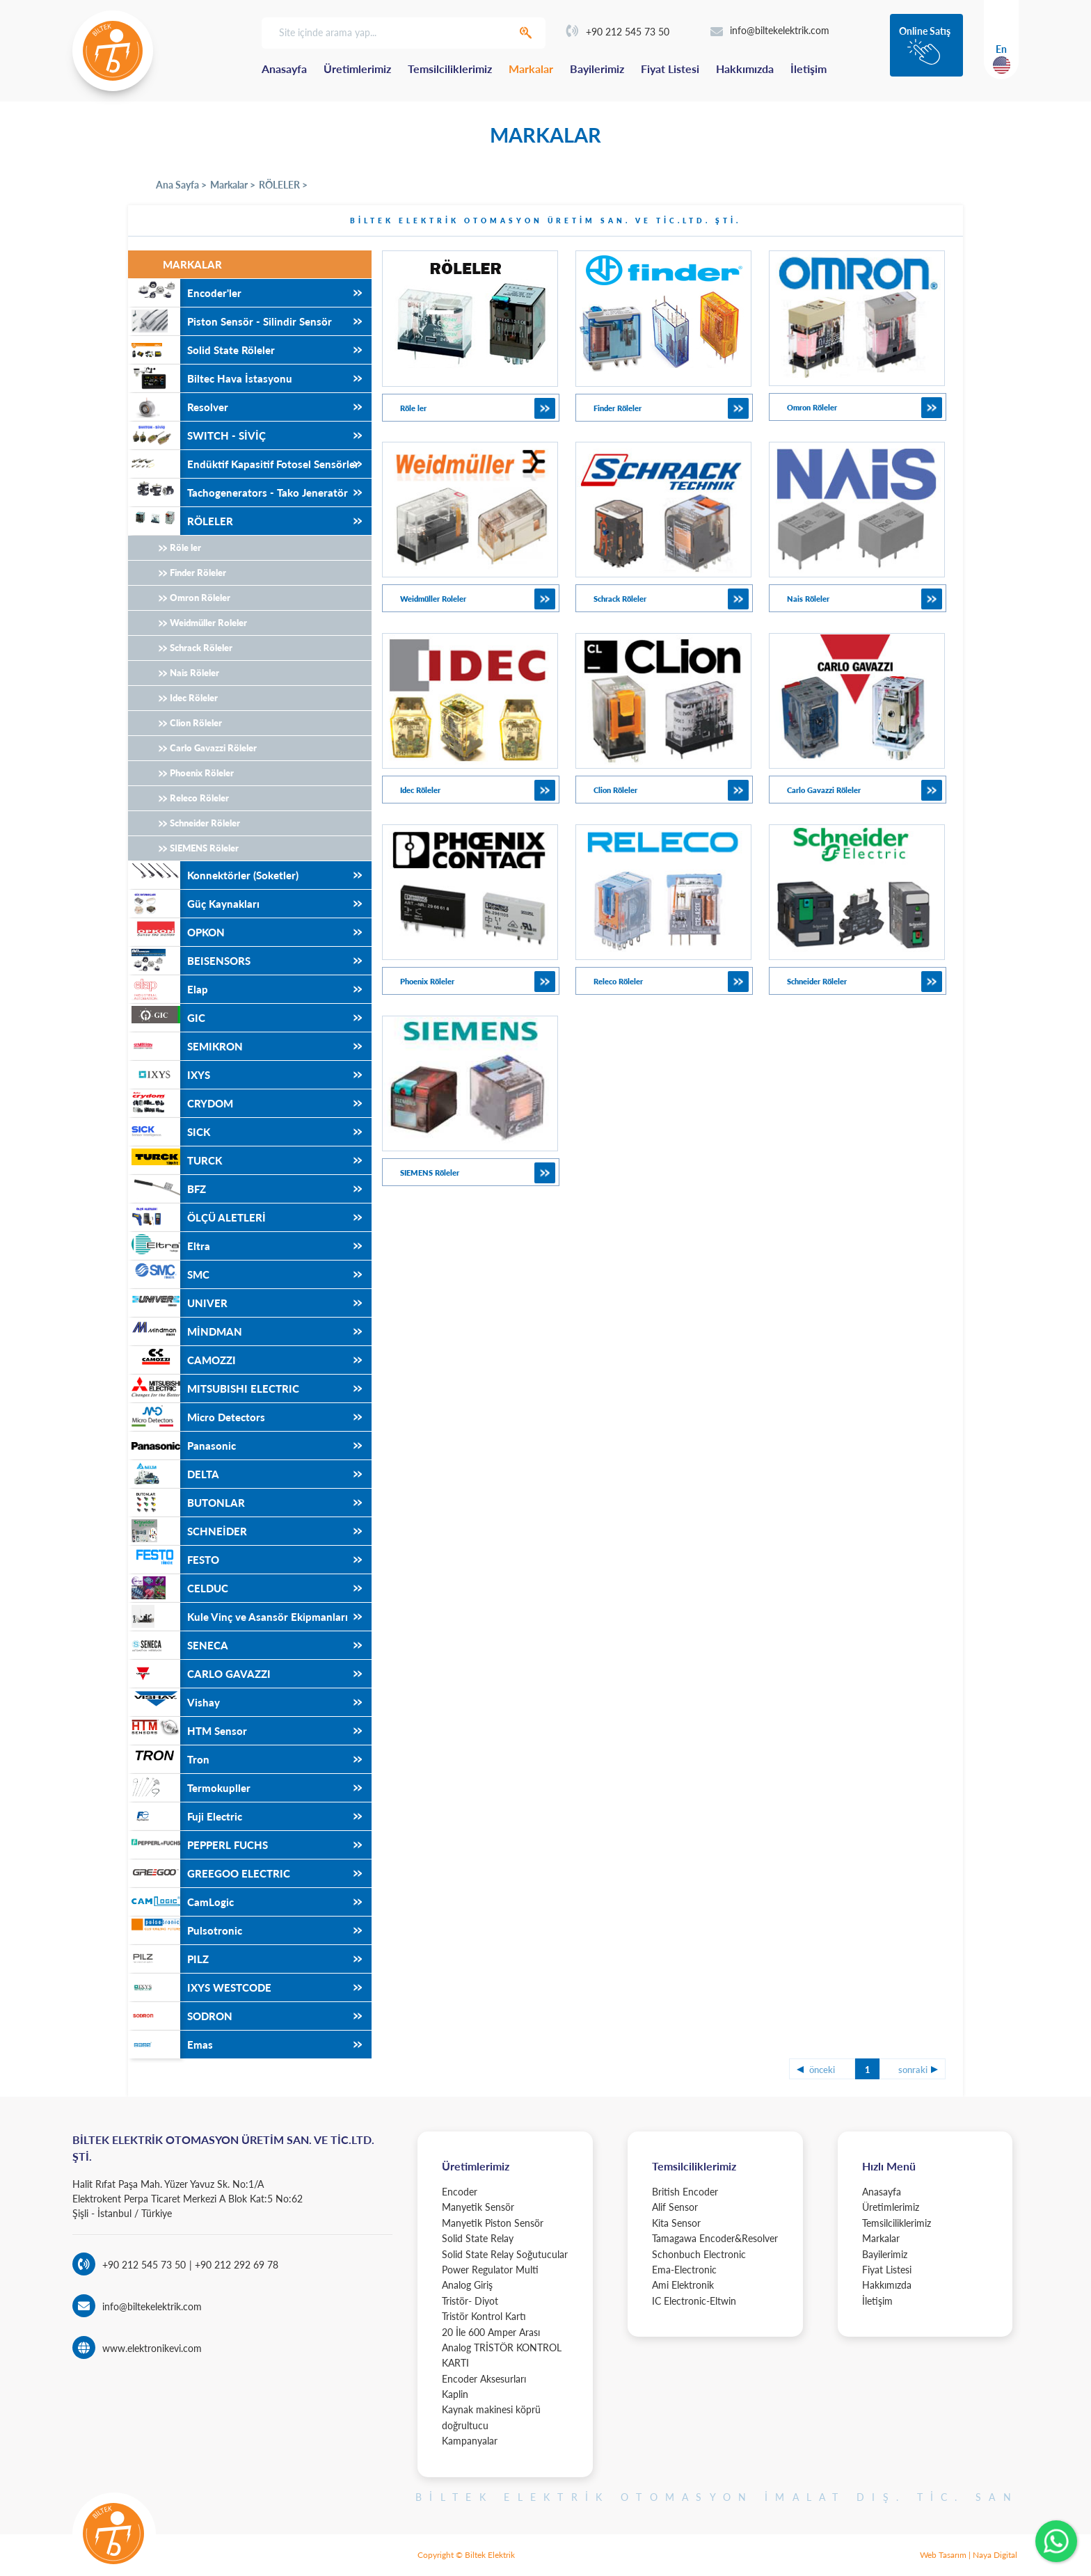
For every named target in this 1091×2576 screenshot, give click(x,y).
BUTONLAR (186, 1503)
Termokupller (189, 1788)
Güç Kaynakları (194, 904)
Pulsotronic (185, 1930)
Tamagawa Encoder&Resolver (715, 2238)
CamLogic (181, 1902)
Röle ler (185, 547)
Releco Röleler (199, 797)
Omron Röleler (200, 597)
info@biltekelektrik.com (769, 30)
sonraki (912, 2069)
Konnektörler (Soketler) (213, 875)
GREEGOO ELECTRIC (209, 1873)
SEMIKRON (185, 1046)
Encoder (459, 2192)
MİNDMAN (185, 1331)
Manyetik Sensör (478, 2207)
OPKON (176, 932)
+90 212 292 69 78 (235, 2265)
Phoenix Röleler (202, 772)
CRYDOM (180, 1103)
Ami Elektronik (683, 2285)
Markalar (531, 68)
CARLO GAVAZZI (199, 1674)
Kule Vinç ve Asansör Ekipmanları (238, 1617)
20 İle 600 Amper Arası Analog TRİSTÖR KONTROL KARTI (502, 2347)
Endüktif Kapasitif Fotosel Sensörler (243, 464)
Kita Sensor (676, 2223)
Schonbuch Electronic (699, 2254)
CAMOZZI (182, 1360)
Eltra (169, 1246)
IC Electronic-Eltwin (694, 2301)
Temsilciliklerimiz (450, 68)
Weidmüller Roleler (208, 622)
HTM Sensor (187, 1731)
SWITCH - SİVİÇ (197, 435)
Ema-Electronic (684, 2269)
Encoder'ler (184, 293)
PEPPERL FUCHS (198, 1845)
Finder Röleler (198, 572)
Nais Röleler (194, 672)
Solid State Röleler (201, 350)
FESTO (173, 1560)
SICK (169, 1132)
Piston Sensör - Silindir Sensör (230, 321)
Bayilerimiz (597, 68)
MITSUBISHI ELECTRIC (213, 1388)
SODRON (180, 2016)
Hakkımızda (745, 68)
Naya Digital (995, 2555)
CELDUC (178, 1588)
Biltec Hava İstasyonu (210, 378)
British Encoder (685, 2192)
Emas (170, 2044)
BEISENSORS (189, 961)
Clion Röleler (196, 722)
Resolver (178, 407)
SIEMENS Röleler (204, 848)
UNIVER (178, 1303)
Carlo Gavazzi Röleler (213, 747)
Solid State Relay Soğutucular (505, 2254)
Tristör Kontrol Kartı (484, 2316)
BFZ (167, 1189)
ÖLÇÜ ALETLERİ (197, 1217)
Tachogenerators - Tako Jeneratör (238, 492)
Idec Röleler (194, 697)
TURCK (175, 1160)
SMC (168, 1274)
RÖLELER (180, 521)
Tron (168, 1759)
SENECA (178, 1645)
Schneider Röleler (205, 823)
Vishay (174, 1702)
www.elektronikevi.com (152, 2348)
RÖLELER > (283, 185)
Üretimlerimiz (357, 68)
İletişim (808, 68)
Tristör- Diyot (470, 2301)
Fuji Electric (185, 1816)
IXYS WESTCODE (199, 1987)
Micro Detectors (196, 1417)
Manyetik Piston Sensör (492, 2223)
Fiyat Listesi (670, 68)
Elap (168, 989)
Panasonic (182, 1445)
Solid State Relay (477, 2238)
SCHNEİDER (187, 1531)
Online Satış (924, 31)
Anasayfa (284, 68)
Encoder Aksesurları (484, 2379)
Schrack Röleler (201, 647)
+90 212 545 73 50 (617, 32)
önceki (822, 2069)
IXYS (169, 1075)
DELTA (173, 1474)
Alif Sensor (675, 2207)
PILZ (168, 1959)
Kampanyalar (469, 2441)
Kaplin (455, 2394)
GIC (166, 1018)
